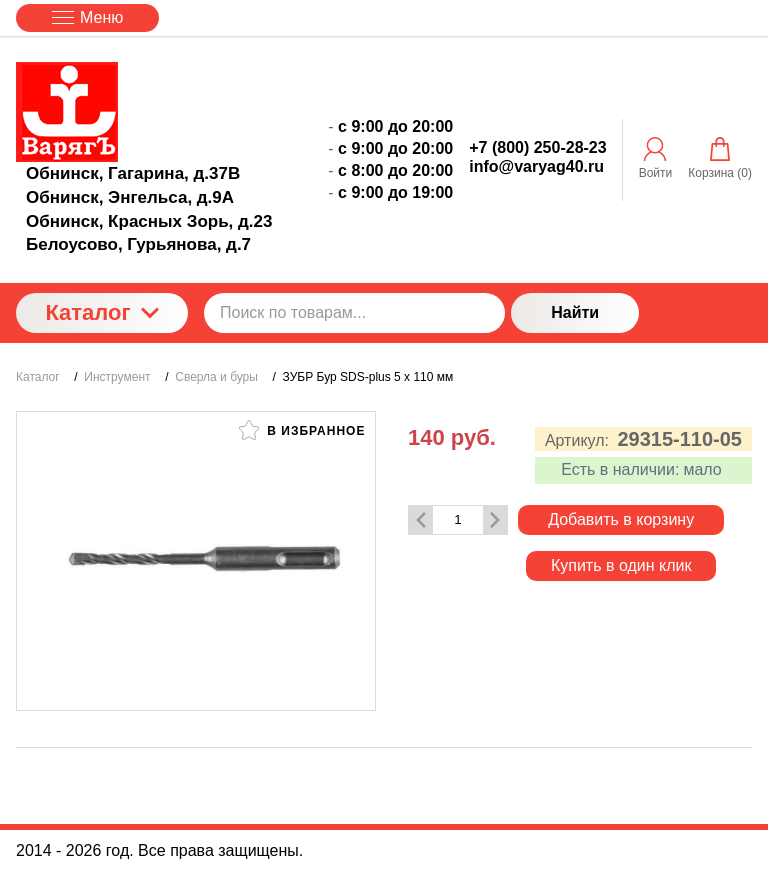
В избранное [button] (302, 430)
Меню (87, 17)
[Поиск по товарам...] (354, 313)
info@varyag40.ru (536, 166)
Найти (575, 312)
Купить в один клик (621, 565)
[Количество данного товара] (458, 519)
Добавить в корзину (621, 519)
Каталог (101, 312)
